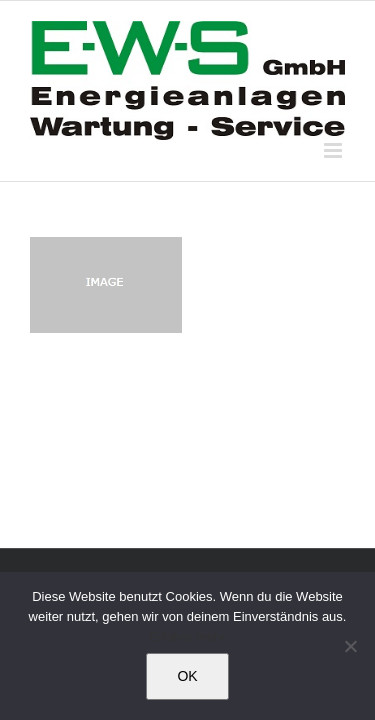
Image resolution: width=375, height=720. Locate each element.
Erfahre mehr (188, 636)
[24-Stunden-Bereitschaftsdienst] (180, 246)
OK (187, 676)
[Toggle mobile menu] (334, 150)
